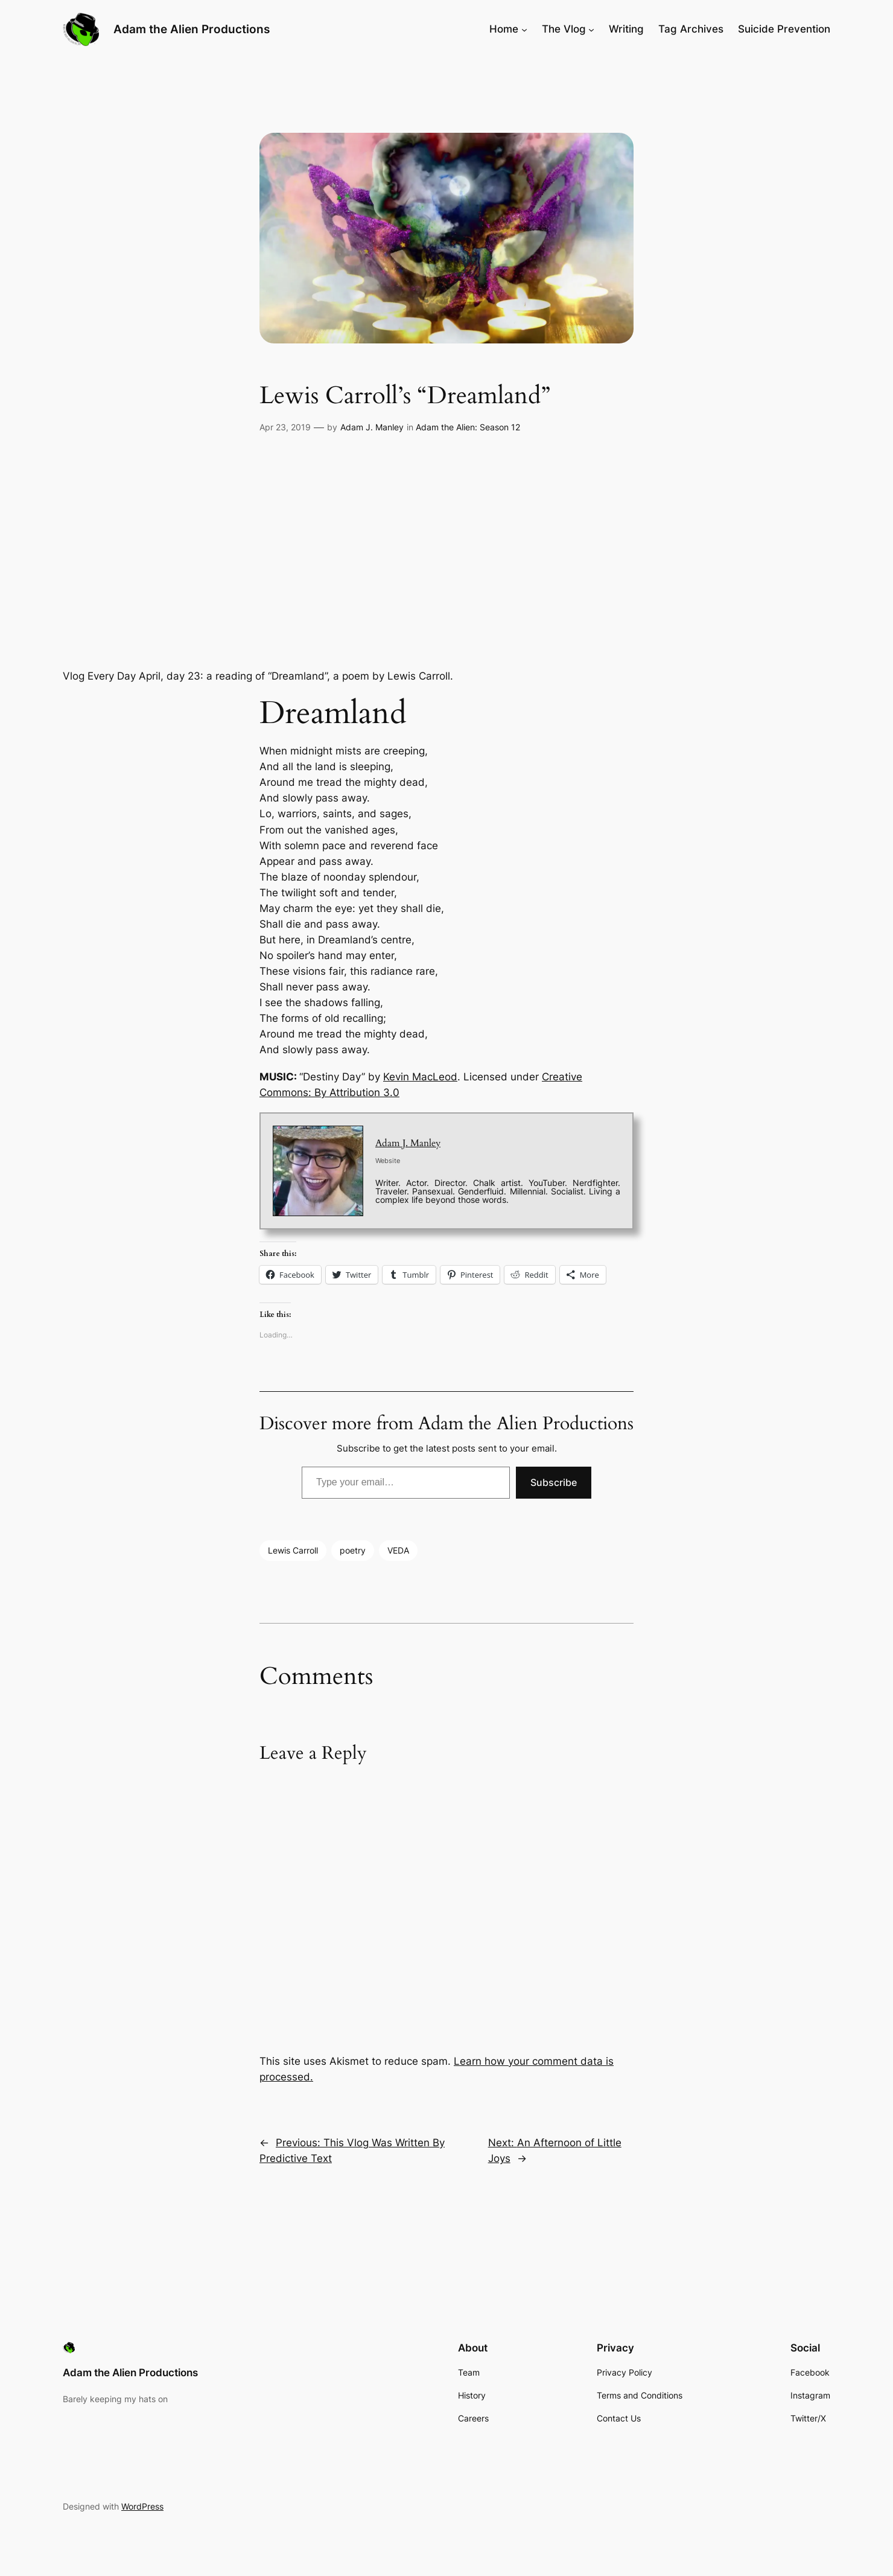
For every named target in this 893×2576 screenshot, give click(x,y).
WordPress (142, 2506)
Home (503, 29)
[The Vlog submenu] (591, 29)
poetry (353, 1550)
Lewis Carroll (293, 1550)
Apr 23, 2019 (285, 427)
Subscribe (553, 1482)
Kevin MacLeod (420, 1077)
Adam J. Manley (372, 427)
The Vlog (564, 29)
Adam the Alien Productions (191, 29)
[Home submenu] (524, 29)
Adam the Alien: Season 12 (468, 427)
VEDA (398, 1550)
